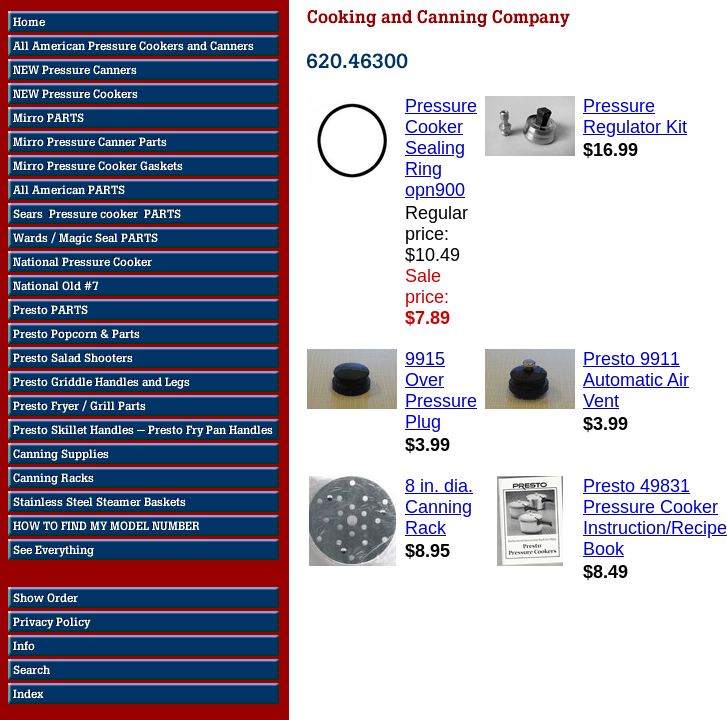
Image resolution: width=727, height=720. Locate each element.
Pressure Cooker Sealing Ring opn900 (441, 148)
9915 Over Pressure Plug (441, 390)
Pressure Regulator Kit (635, 116)
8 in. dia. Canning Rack (439, 507)
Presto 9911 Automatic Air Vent (636, 380)
